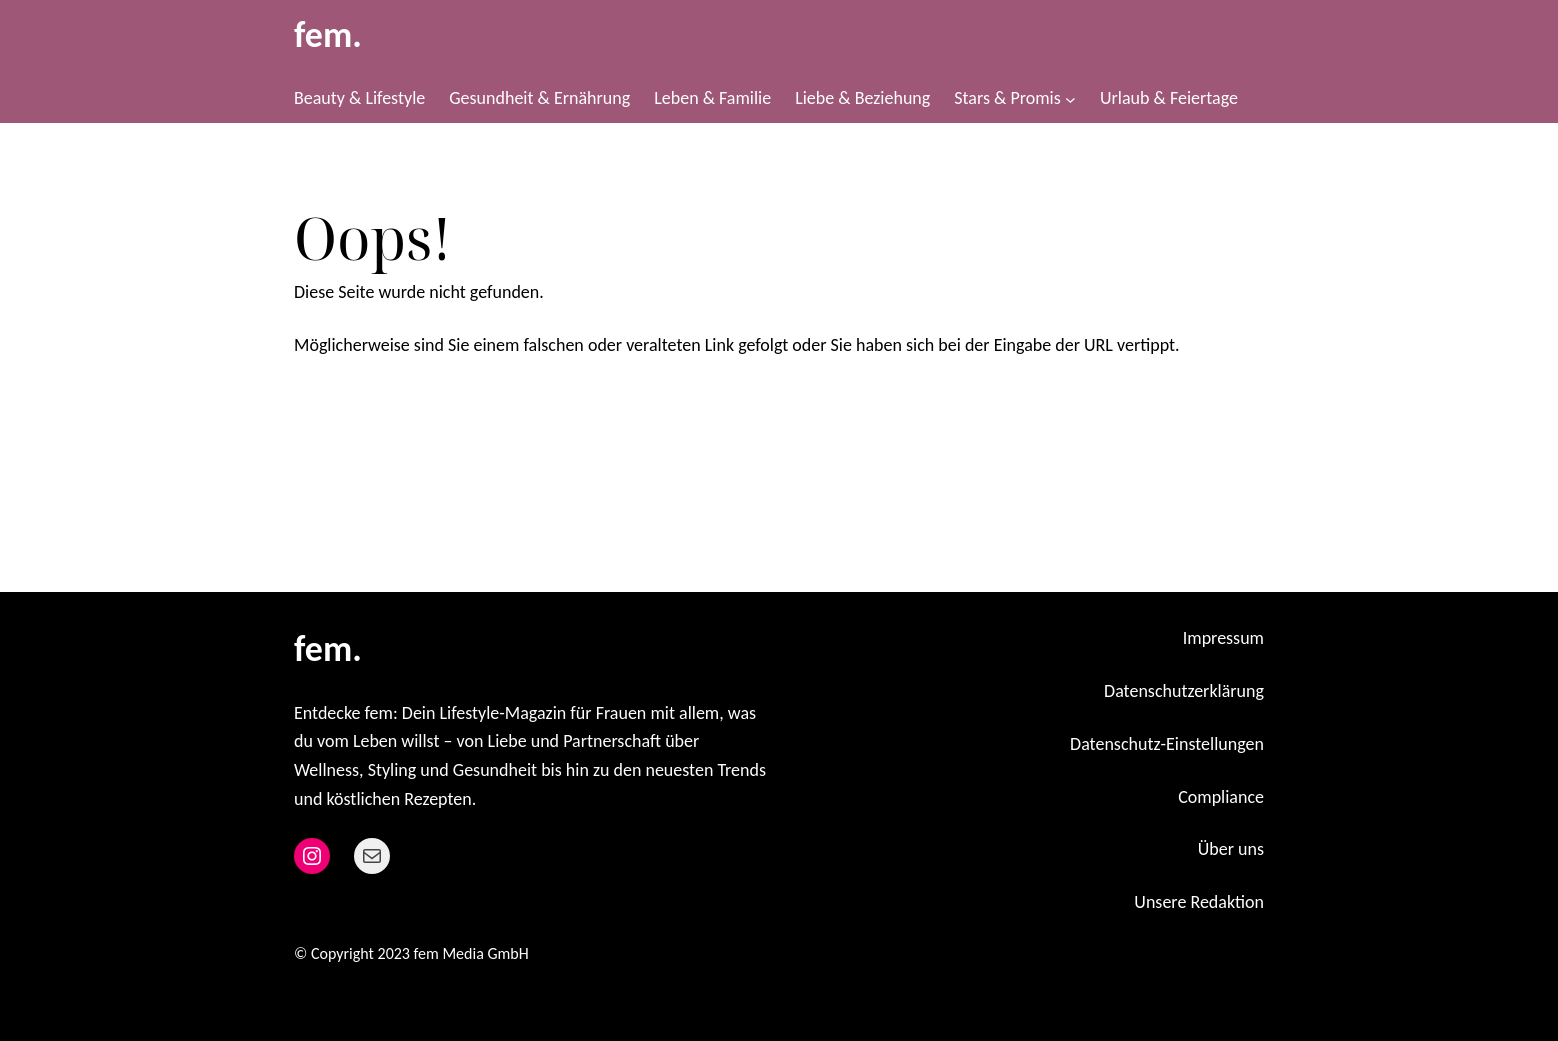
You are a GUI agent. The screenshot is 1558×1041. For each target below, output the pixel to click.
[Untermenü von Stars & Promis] (1070, 98)
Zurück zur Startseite (395, 411)
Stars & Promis (1007, 98)
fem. (328, 35)
